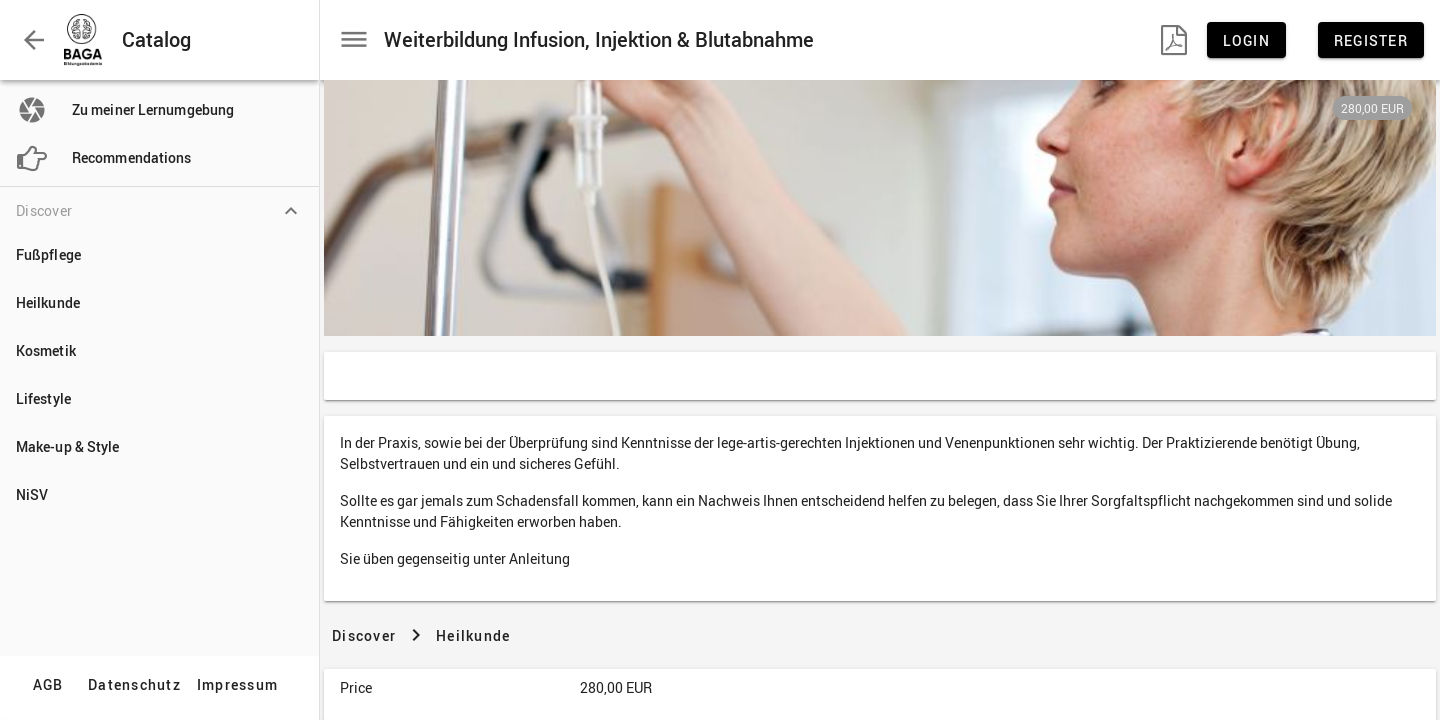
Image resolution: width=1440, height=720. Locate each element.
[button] (34, 40)
